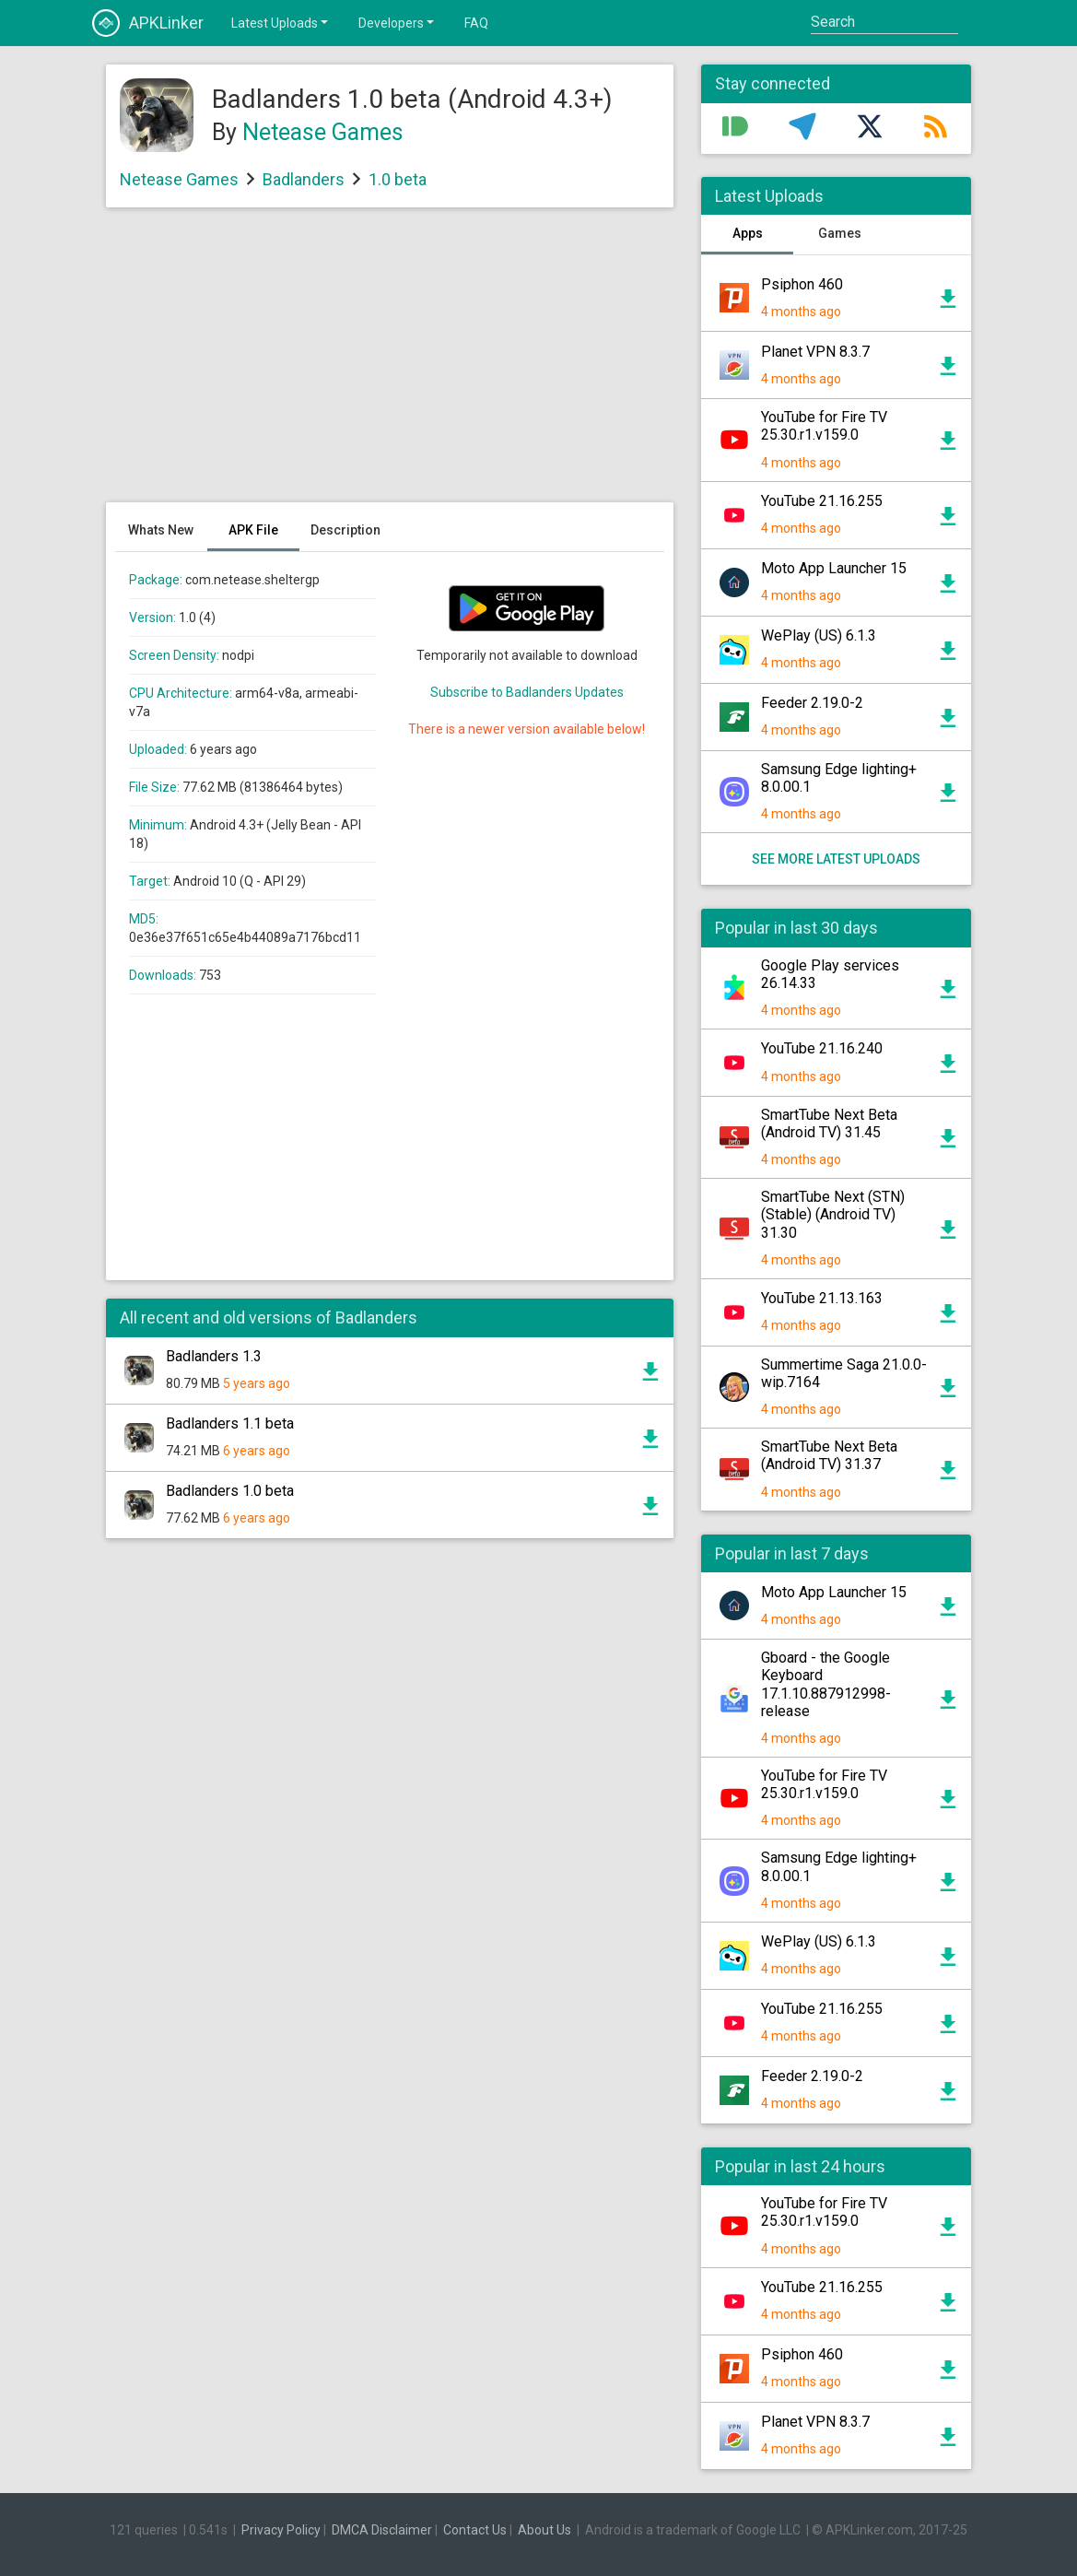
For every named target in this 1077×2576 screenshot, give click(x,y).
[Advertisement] (390, 364)
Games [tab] (839, 233)
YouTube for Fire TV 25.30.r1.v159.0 (824, 425)
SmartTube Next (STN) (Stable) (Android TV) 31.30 (833, 1214)
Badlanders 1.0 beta (230, 1491)
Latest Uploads (281, 22)
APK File (253, 530)
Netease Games (323, 132)
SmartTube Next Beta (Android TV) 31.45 (829, 1123)
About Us (544, 2530)
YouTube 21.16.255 (822, 501)
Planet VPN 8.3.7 (815, 351)
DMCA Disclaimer (382, 2530)
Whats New (160, 530)
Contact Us (475, 2530)
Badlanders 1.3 (214, 1356)
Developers (397, 22)
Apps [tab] (747, 233)
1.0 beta (398, 179)
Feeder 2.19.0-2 (812, 703)
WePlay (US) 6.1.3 (818, 635)
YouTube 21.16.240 (822, 1048)
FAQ (476, 23)
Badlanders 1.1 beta (230, 1423)
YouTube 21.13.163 (822, 1298)
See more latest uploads (836, 859)
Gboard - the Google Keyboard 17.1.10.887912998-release (826, 1684)
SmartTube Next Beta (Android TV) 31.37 (829, 1455)
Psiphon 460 (802, 284)
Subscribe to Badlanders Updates (527, 692)
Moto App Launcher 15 (834, 568)
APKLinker (148, 23)
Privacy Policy (281, 2530)
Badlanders (304, 179)
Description (345, 530)
